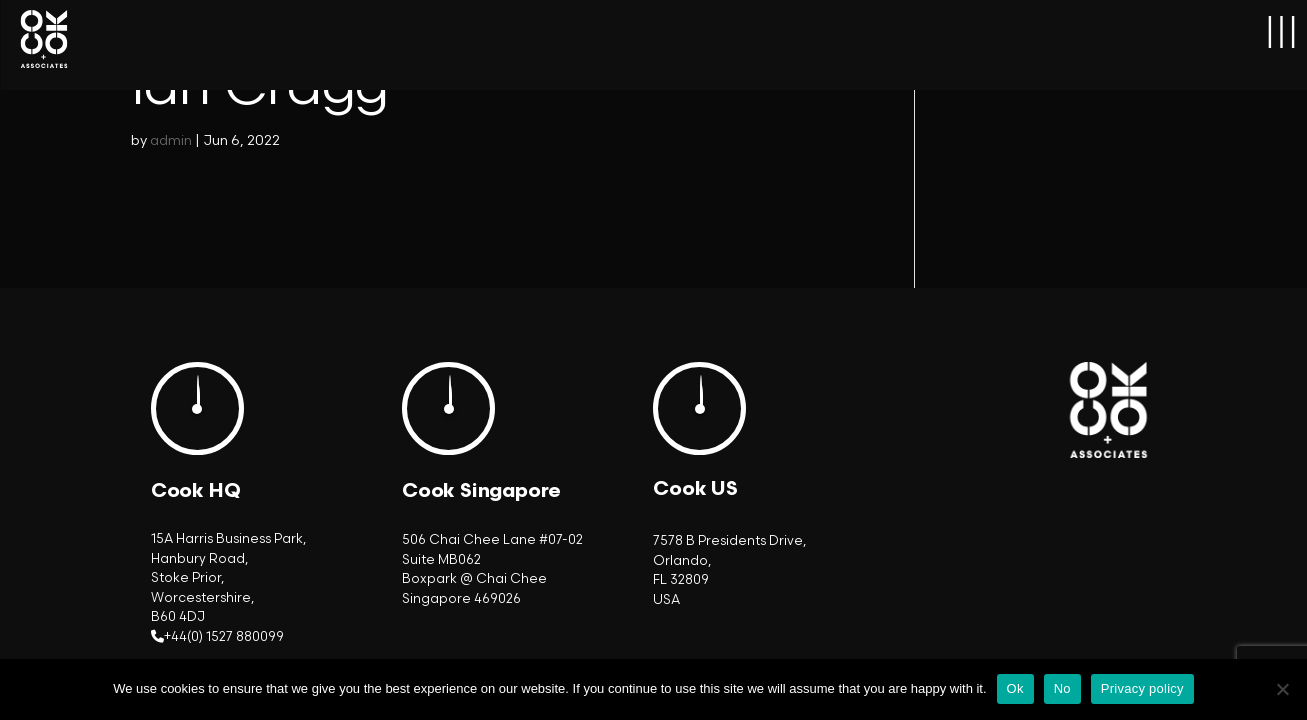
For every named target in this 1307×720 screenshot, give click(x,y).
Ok (1015, 688)
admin (171, 140)
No (1062, 688)
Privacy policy (1142, 688)
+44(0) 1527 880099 (224, 637)
